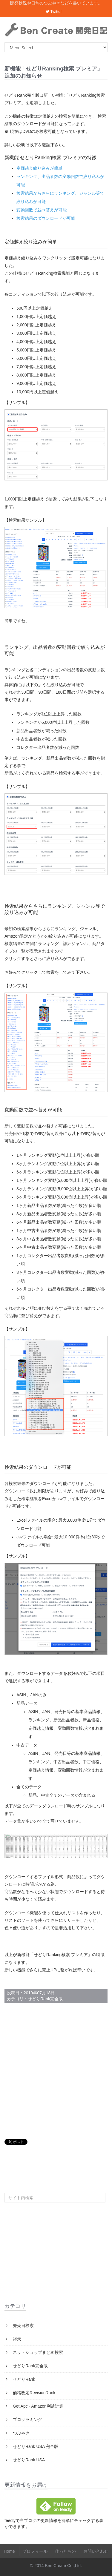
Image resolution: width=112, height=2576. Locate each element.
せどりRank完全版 (45, 1998)
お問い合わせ (95, 2551)
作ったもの (65, 2551)
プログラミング (27, 2419)
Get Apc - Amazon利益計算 (37, 2406)
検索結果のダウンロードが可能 (45, 218)
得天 (16, 2339)
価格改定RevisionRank (33, 2392)
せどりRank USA (28, 2459)
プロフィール (34, 2551)
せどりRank (23, 2379)
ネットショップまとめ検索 (37, 2352)
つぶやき (21, 2433)
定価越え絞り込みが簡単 (39, 168)
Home (9, 2551)
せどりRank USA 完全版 (35, 2446)
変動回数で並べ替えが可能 (41, 210)
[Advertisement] (56, 2071)
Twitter (54, 11)
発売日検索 (23, 2325)
